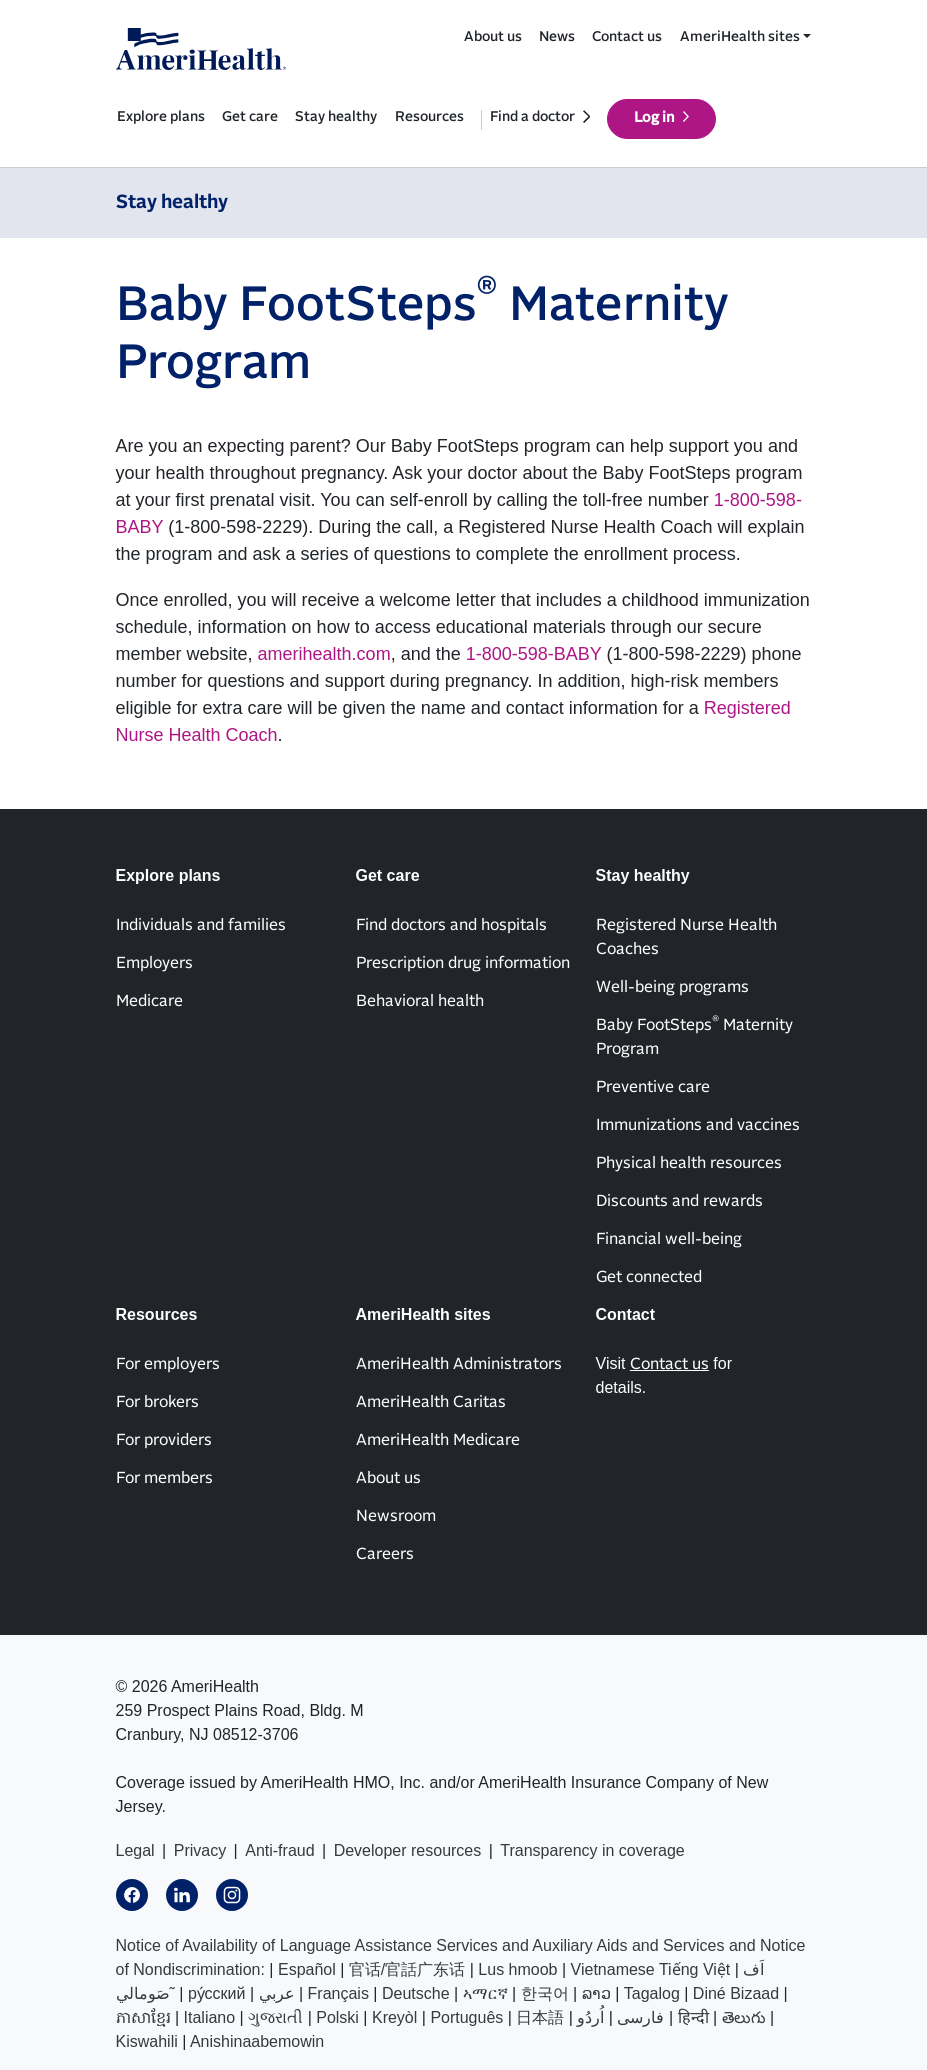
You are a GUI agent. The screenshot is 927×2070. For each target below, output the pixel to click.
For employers (168, 1364)
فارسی (640, 2017)
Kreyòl (394, 2017)
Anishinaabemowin (257, 2041)
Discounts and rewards (679, 1201)
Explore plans (161, 117)
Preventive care (653, 1087)
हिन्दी (693, 2017)
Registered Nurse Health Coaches (686, 937)
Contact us (627, 37)
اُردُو (590, 2017)
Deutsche (416, 1993)
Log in (654, 118)
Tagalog (652, 1993)
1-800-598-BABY (534, 654)
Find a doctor (532, 117)
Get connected (649, 1277)
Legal (135, 1850)
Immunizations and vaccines (698, 1125)
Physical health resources (689, 1163)
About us (493, 37)
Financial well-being (669, 1239)
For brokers (157, 1402)
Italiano (210, 2017)
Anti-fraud (279, 1850)
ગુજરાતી (275, 2017)
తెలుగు (744, 2017)
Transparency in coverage (592, 1850)
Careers (385, 1554)
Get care (250, 117)
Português (466, 2017)
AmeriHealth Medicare (438, 1440)
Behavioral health (420, 1001)
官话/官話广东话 (407, 1969)
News (557, 37)
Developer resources (408, 1850)
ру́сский (217, 1993)
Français (338, 1993)
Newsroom (396, 1516)
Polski (337, 2017)
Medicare (149, 1001)
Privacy (200, 1850)
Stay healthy (336, 117)
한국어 (545, 1993)
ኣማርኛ (485, 1993)
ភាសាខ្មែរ (143, 2017)
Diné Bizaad (736, 1993)
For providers (164, 1440)
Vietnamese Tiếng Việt (651, 1969)
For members (164, 1478)
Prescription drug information (463, 963)
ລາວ (596, 1993)
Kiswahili (147, 2041)
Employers (154, 963)
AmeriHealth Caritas (431, 1402)
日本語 (540, 2017)
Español (307, 1969)
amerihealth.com (324, 654)
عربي (277, 1993)
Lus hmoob (517, 1969)
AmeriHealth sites (740, 37)
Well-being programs (672, 987)
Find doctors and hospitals (451, 925)
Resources (429, 117)
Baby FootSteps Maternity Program (694, 1036)
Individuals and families (201, 925)
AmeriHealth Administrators (459, 1364)
